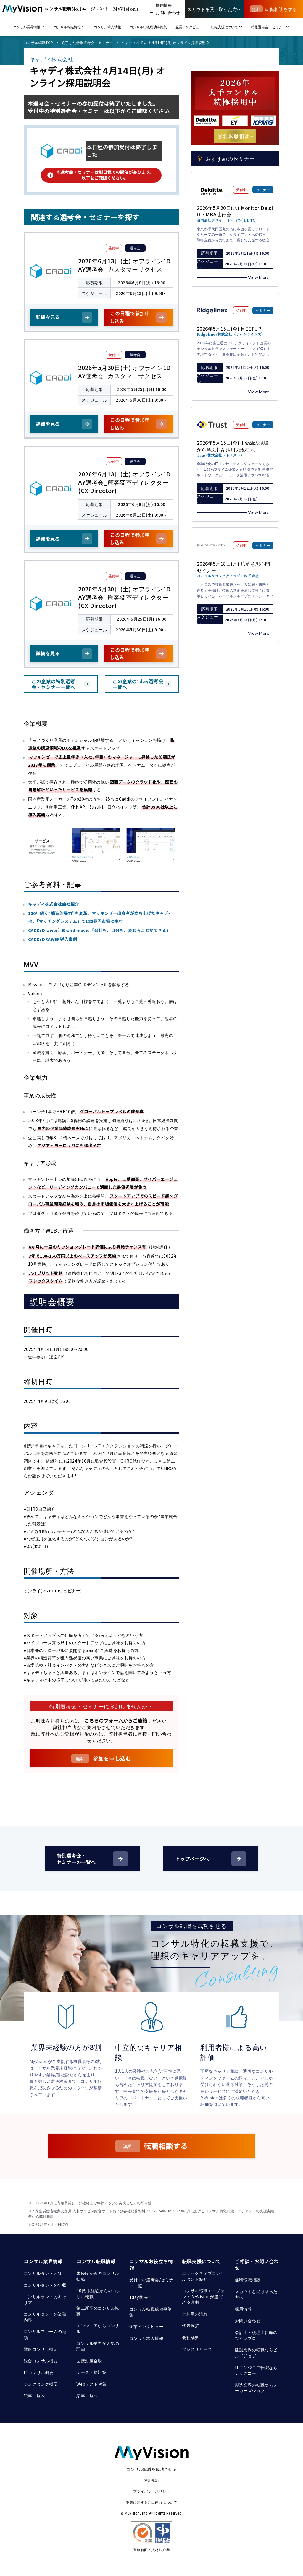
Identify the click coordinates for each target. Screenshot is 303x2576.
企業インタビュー (146, 2326)
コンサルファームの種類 (45, 2334)
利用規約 (151, 2480)
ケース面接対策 (91, 2372)
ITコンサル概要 (39, 2372)
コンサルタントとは (43, 2273)
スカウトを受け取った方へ (256, 2294)
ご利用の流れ (194, 2314)
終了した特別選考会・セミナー (87, 42)
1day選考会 (140, 2297)
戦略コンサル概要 (41, 2349)
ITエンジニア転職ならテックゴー (256, 2370)
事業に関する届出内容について (151, 2501)
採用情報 (243, 2309)
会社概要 (190, 2337)
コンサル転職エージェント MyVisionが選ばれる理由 (203, 2296)
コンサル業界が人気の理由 (97, 2346)
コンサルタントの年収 (45, 2285)
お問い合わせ (247, 2321)
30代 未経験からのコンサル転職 (98, 2293)
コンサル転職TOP (38, 42)
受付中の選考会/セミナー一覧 (151, 2282)
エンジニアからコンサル (97, 2328)
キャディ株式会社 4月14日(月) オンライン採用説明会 (165, 42)
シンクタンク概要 (41, 2384)
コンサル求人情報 (146, 2338)
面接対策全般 (89, 2361)
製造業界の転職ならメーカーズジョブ (256, 2388)
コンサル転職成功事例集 (150, 2312)
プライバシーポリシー (151, 2491)
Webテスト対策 (91, 2384)
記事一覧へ (34, 2396)
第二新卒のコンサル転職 (97, 2311)
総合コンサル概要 (41, 2361)
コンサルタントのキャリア (45, 2299)
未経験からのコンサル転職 (97, 2276)
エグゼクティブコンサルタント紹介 (203, 2276)
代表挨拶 (190, 2325)
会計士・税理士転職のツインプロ (256, 2335)
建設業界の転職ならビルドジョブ (256, 2353)
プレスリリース (197, 2349)
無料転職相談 (247, 2280)
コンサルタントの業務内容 (45, 2317)
